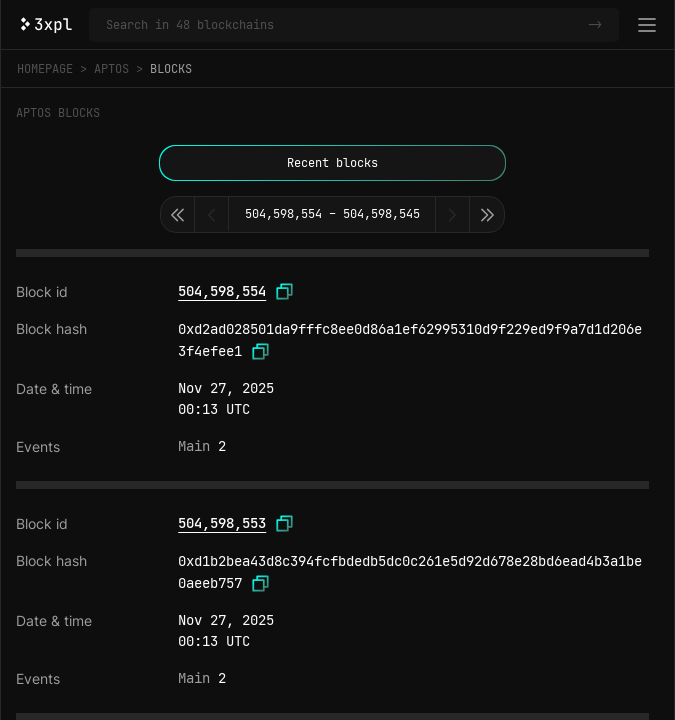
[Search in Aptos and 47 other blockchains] (343, 25)
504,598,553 (222, 523)
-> (595, 25)
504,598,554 (222, 291)
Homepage (45, 69)
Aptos (111, 69)
